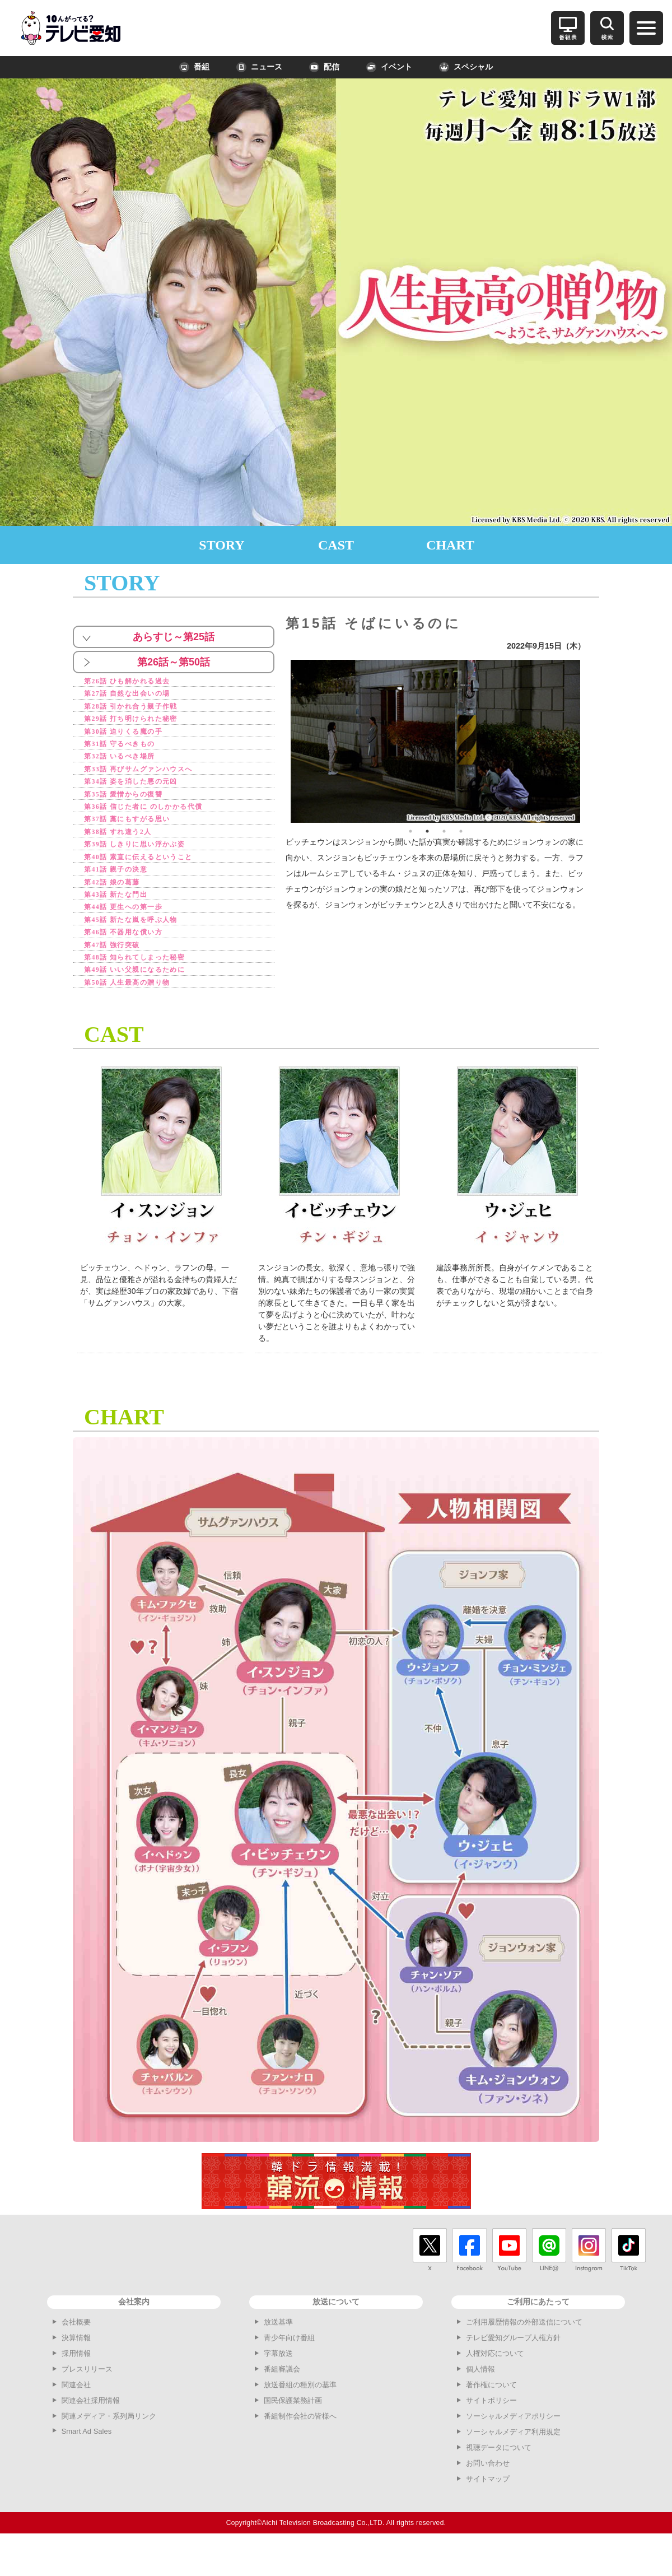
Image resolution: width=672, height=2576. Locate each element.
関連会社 (76, 2417)
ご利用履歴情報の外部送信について (524, 2354)
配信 (324, 67)
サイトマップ (488, 2511)
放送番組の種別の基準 (300, 2417)
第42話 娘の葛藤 (119, 904)
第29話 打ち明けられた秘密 (143, 723)
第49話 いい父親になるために (148, 1000)
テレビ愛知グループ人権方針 (513, 2370)
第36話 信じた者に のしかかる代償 (159, 820)
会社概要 (76, 2354)
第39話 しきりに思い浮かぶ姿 (148, 862)
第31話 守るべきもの (129, 751)
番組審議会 (282, 2401)
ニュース (259, 67)
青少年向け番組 (289, 2370)
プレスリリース (87, 2401)
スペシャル (466, 67)
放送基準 (278, 2354)
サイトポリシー (491, 2433)
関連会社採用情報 (91, 2433)
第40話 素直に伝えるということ (152, 876)
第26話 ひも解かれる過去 (138, 681)
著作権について (491, 2417)
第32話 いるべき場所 (129, 765)
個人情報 (480, 2401)
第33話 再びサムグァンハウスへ (152, 779)
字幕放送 (278, 2386)
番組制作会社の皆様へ (300, 2448)
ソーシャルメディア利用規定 (513, 2464)
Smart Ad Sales (87, 2463)
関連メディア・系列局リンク (109, 2448)
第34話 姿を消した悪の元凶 (143, 792)
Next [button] (588, 741)
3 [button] (444, 831)
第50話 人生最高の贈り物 (138, 1014)
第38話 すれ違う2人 (127, 848)
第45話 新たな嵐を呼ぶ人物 (143, 945)
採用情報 (76, 2386)
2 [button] (427, 831)
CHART (450, 545)
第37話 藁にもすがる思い (138, 834)
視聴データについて (498, 2480)
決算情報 (76, 2370)
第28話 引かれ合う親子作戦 (143, 709)
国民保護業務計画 (293, 2433)
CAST (336, 545)
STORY (221, 545)
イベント (389, 67)
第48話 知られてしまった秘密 (148, 987)
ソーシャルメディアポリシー (513, 2448)
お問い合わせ (488, 2495)
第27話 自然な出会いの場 (138, 695)
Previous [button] (282, 741)
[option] (436, 741)
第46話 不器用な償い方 (133, 959)
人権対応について (495, 2386)
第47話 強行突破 (119, 973)
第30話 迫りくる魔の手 (133, 737)
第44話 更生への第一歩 (133, 931)
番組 (194, 67)
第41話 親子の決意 (124, 890)
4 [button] (460, 831)
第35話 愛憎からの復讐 (133, 806)
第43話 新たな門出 (124, 918)
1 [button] (410, 831)
